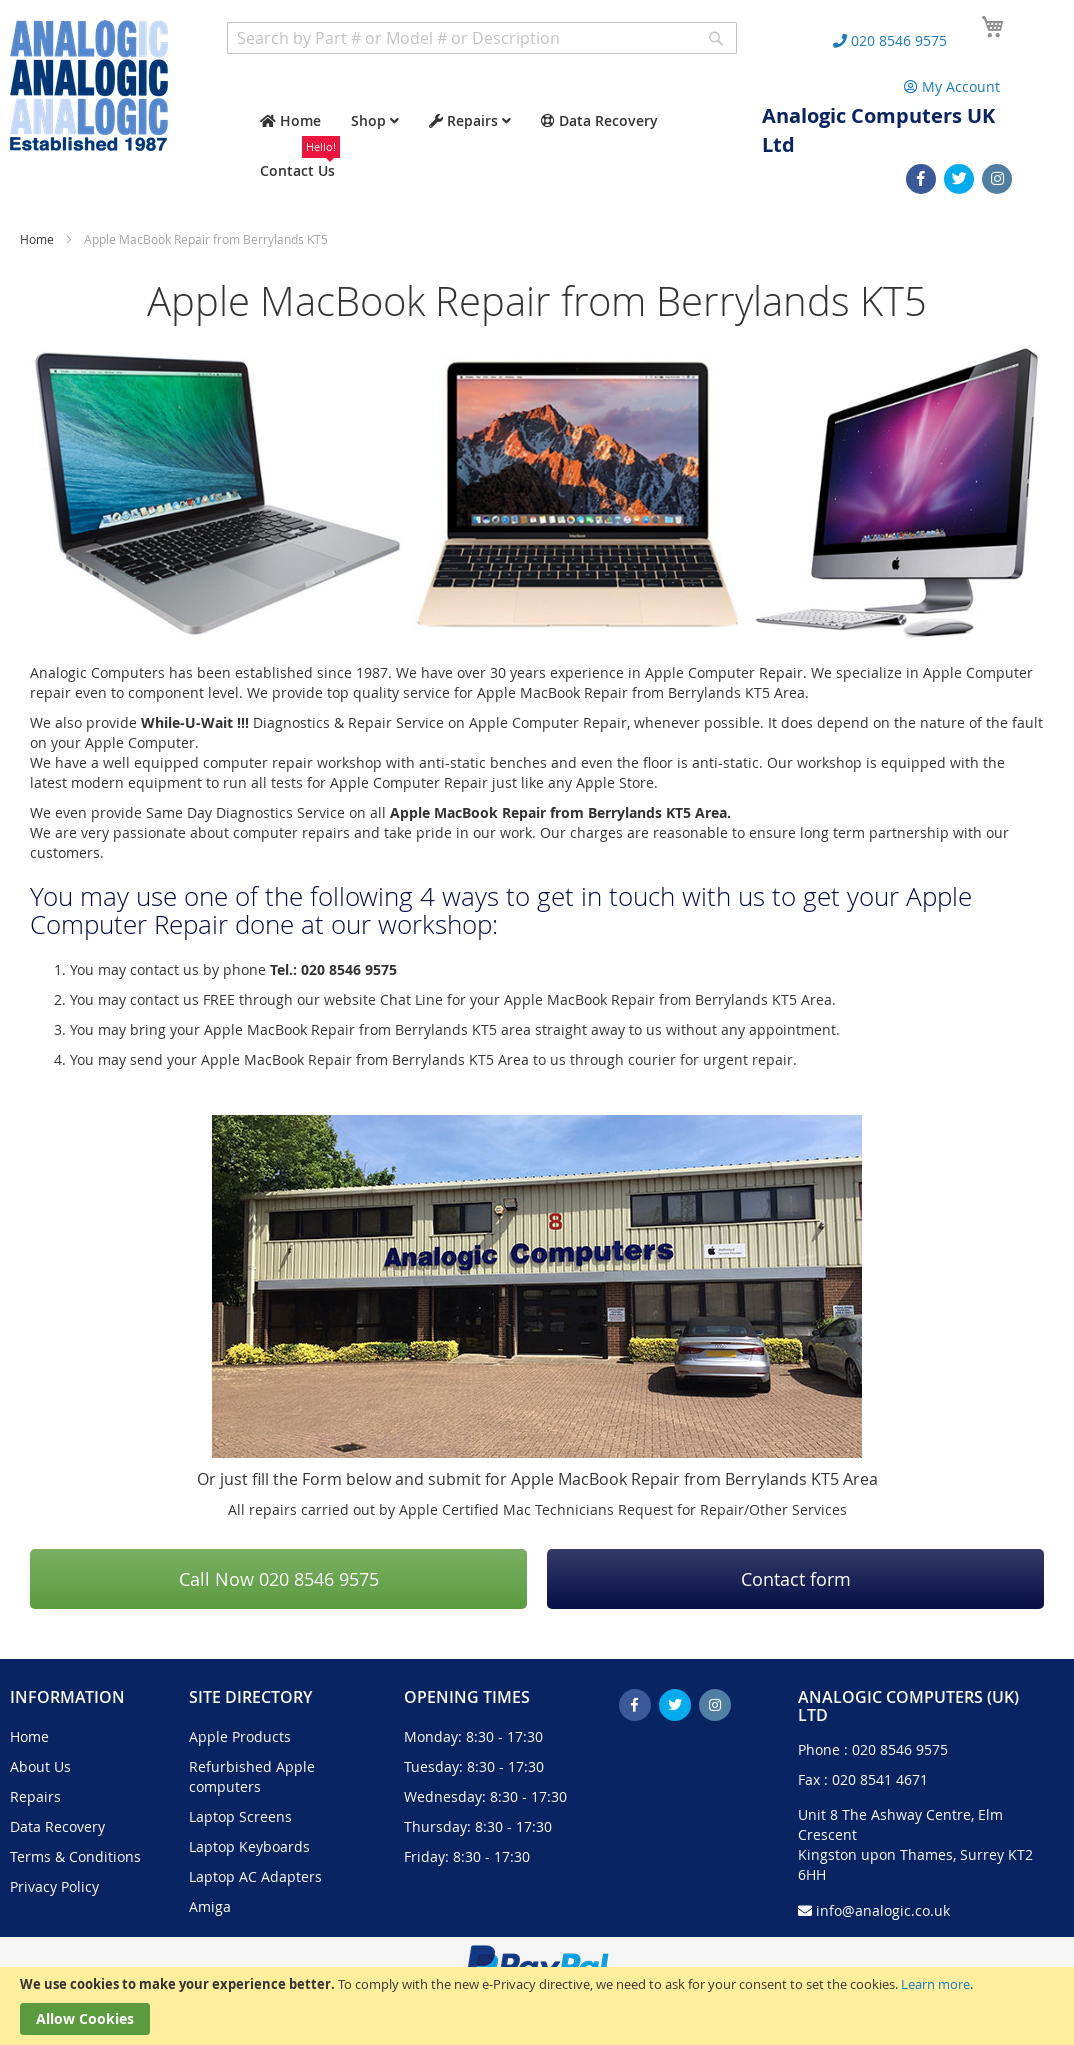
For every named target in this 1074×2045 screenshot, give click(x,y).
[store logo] (89, 85)
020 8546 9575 (900, 1749)
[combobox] (482, 38)
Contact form (796, 1579)
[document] (537, 2006)
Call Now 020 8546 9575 (279, 1579)
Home (38, 239)
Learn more (935, 1984)
